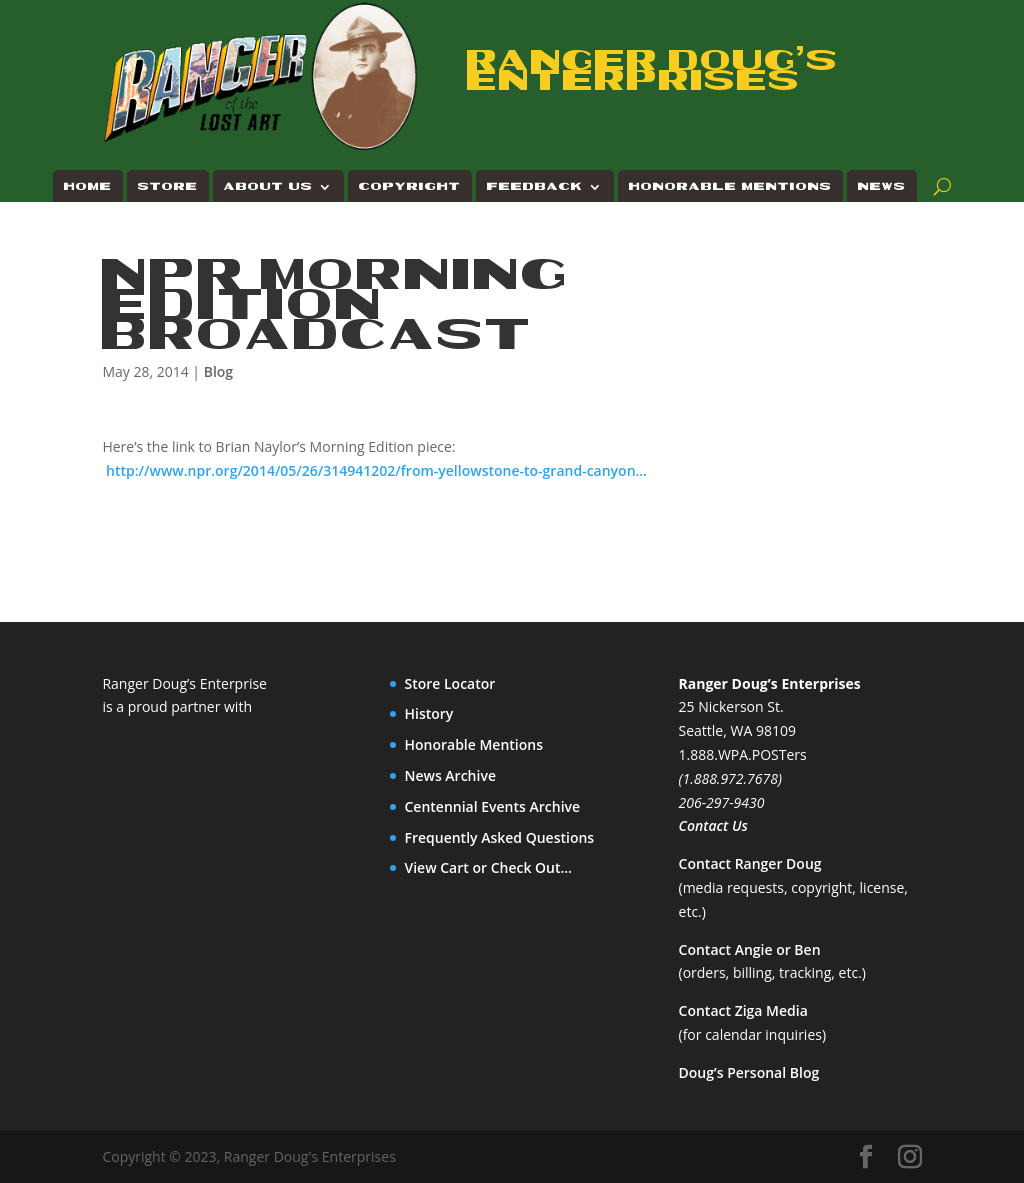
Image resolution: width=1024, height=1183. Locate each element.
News (882, 186)
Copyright (410, 186)
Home (88, 186)
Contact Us (713, 825)
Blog (218, 371)
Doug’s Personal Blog (749, 1072)
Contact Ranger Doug (750, 863)
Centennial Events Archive (492, 806)
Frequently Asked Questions (499, 837)
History (428, 713)
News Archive (450, 775)
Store (168, 186)
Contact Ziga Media (743, 1010)
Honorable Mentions (730, 186)
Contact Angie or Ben (750, 949)
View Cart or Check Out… (488, 867)
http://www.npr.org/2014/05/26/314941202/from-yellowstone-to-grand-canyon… (376, 470)
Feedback (535, 186)
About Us (268, 186)
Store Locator (449, 683)
